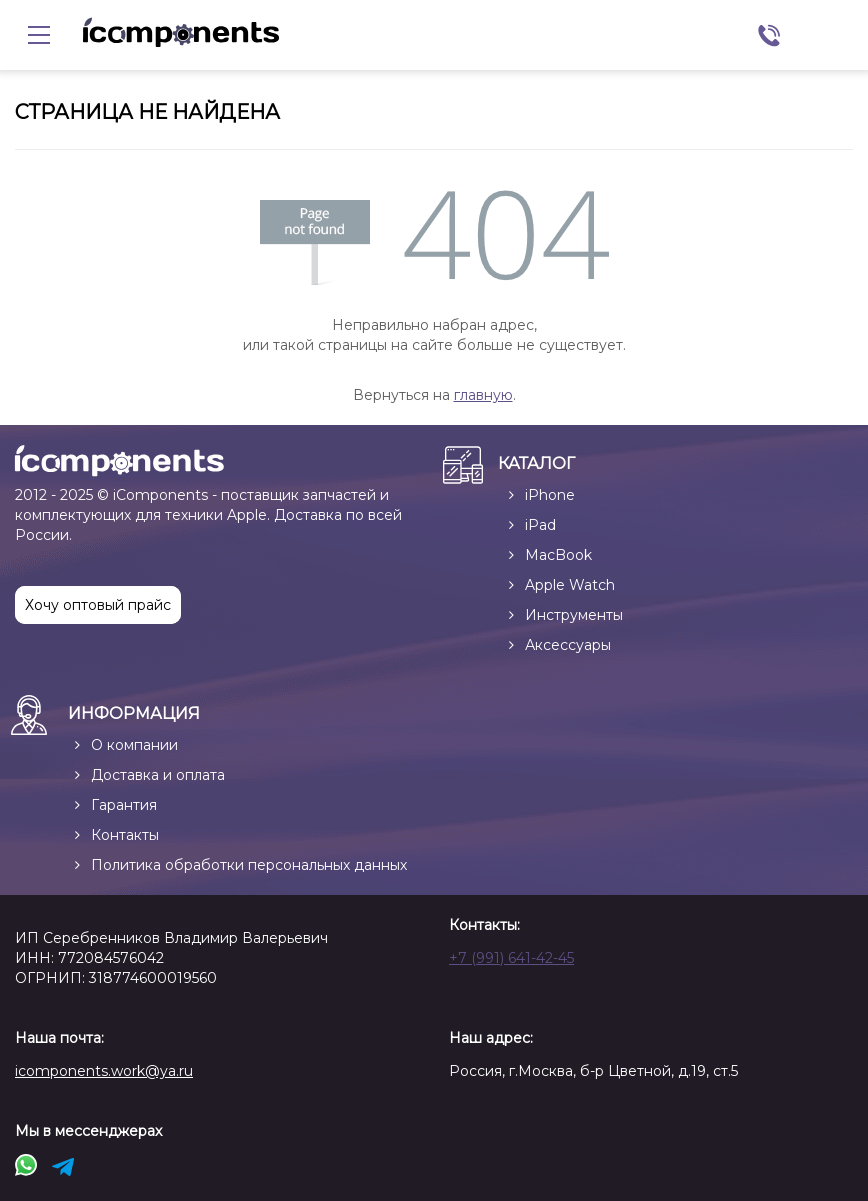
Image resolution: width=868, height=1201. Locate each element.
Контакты (125, 835)
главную (483, 395)
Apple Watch (570, 585)
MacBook (558, 555)
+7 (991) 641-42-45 (511, 958)
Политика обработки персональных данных (249, 865)
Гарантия (124, 805)
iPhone (550, 495)
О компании (134, 745)
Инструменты (574, 615)
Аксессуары (568, 645)
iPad (540, 525)
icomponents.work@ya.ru (104, 1071)
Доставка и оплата (158, 775)
